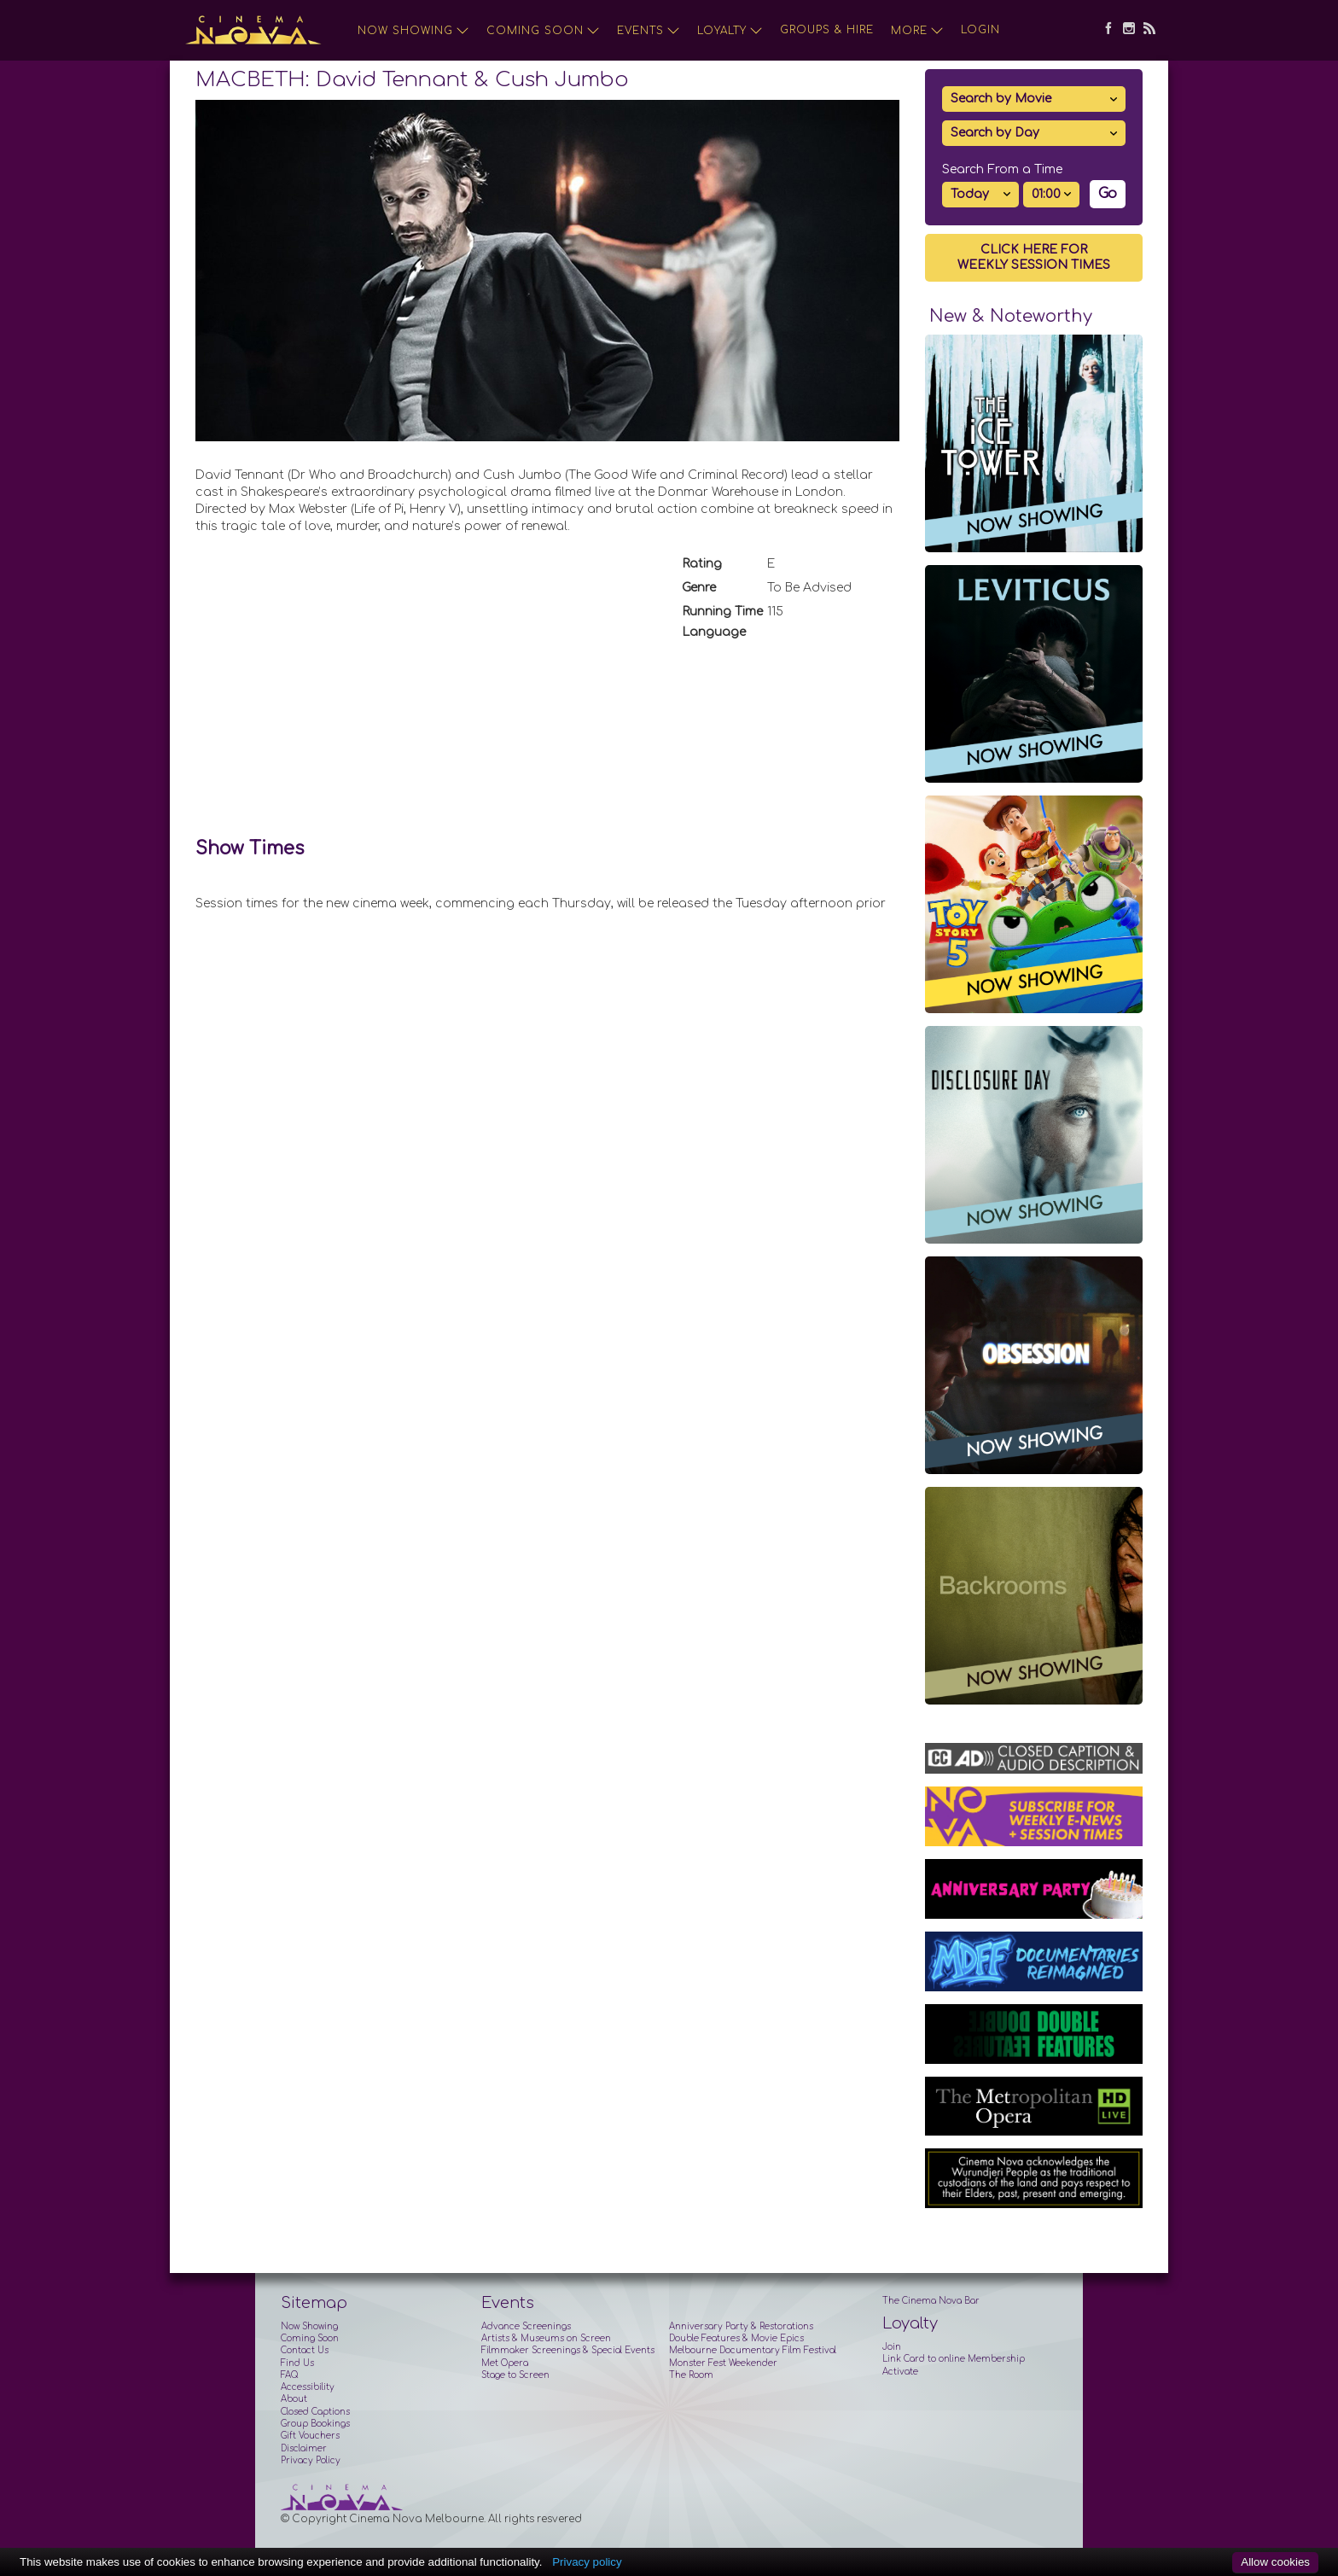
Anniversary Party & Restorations (741, 2326)
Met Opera (504, 2363)
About (294, 2399)
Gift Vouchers (310, 2435)
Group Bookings (315, 2423)
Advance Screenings (526, 2326)
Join (891, 2347)
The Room (691, 2375)
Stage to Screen (515, 2375)
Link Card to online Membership (953, 2358)
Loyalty (730, 31)
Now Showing (413, 31)
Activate (900, 2371)
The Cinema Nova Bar (931, 2300)
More (917, 31)
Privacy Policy (310, 2460)
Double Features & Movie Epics (736, 2338)
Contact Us (305, 2350)
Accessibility (307, 2387)
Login (980, 30)
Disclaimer (304, 2448)
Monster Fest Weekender (723, 2363)
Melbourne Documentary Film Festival (752, 2350)
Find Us (297, 2363)
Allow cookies (1275, 2562)
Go (1107, 193)
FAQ (289, 2375)
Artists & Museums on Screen (546, 2338)
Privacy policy (586, 2562)
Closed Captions (315, 2411)
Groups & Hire (827, 30)
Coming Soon (543, 31)
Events (648, 31)
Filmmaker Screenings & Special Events (567, 2350)
